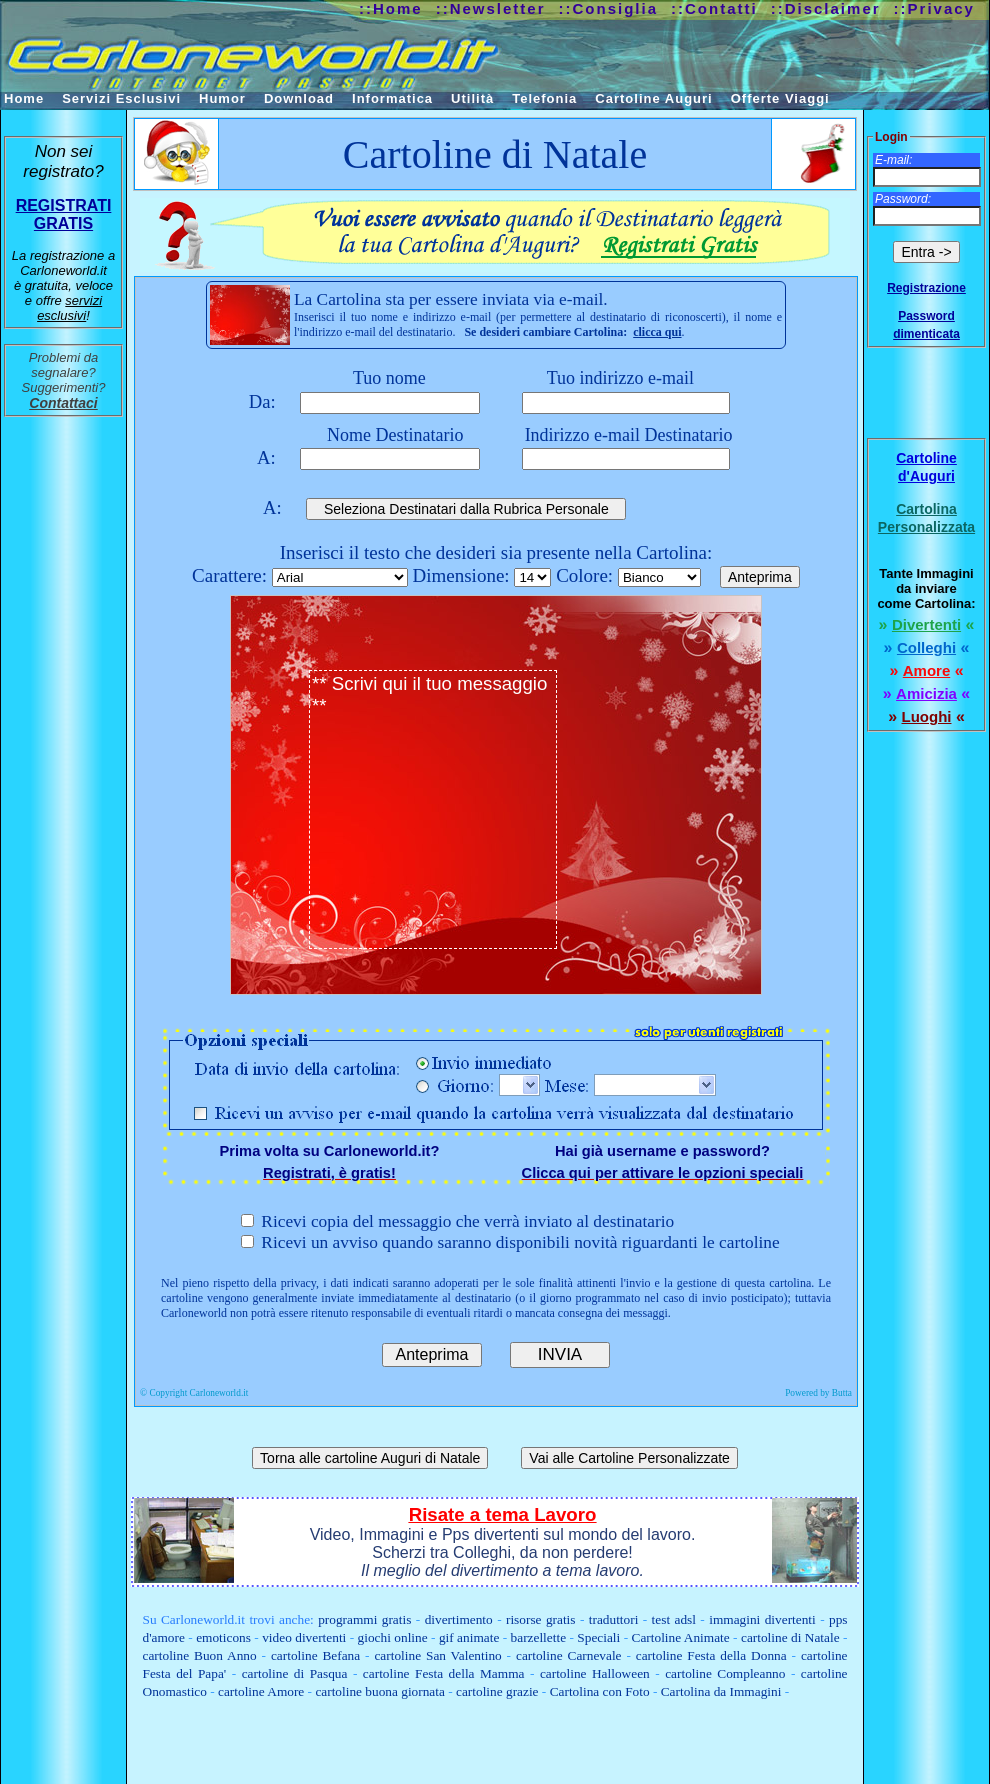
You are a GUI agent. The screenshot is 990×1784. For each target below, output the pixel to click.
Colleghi (926, 647)
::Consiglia (609, 8)
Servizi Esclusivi (121, 98)
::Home (391, 8)
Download (299, 98)
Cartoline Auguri (653, 98)
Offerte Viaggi (780, 98)
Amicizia (926, 693)
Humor (222, 98)
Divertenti (926, 624)
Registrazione (926, 288)
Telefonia (544, 98)
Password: (903, 199)
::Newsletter (491, 8)
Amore (927, 670)
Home (24, 98)
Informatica (392, 98)
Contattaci (63, 403)
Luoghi (927, 716)
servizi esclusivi (69, 308)
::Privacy (934, 8)
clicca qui (657, 332)
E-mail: (893, 160)
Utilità (472, 98)
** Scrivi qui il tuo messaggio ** (433, 809)
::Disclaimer (826, 8)
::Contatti (714, 8)
